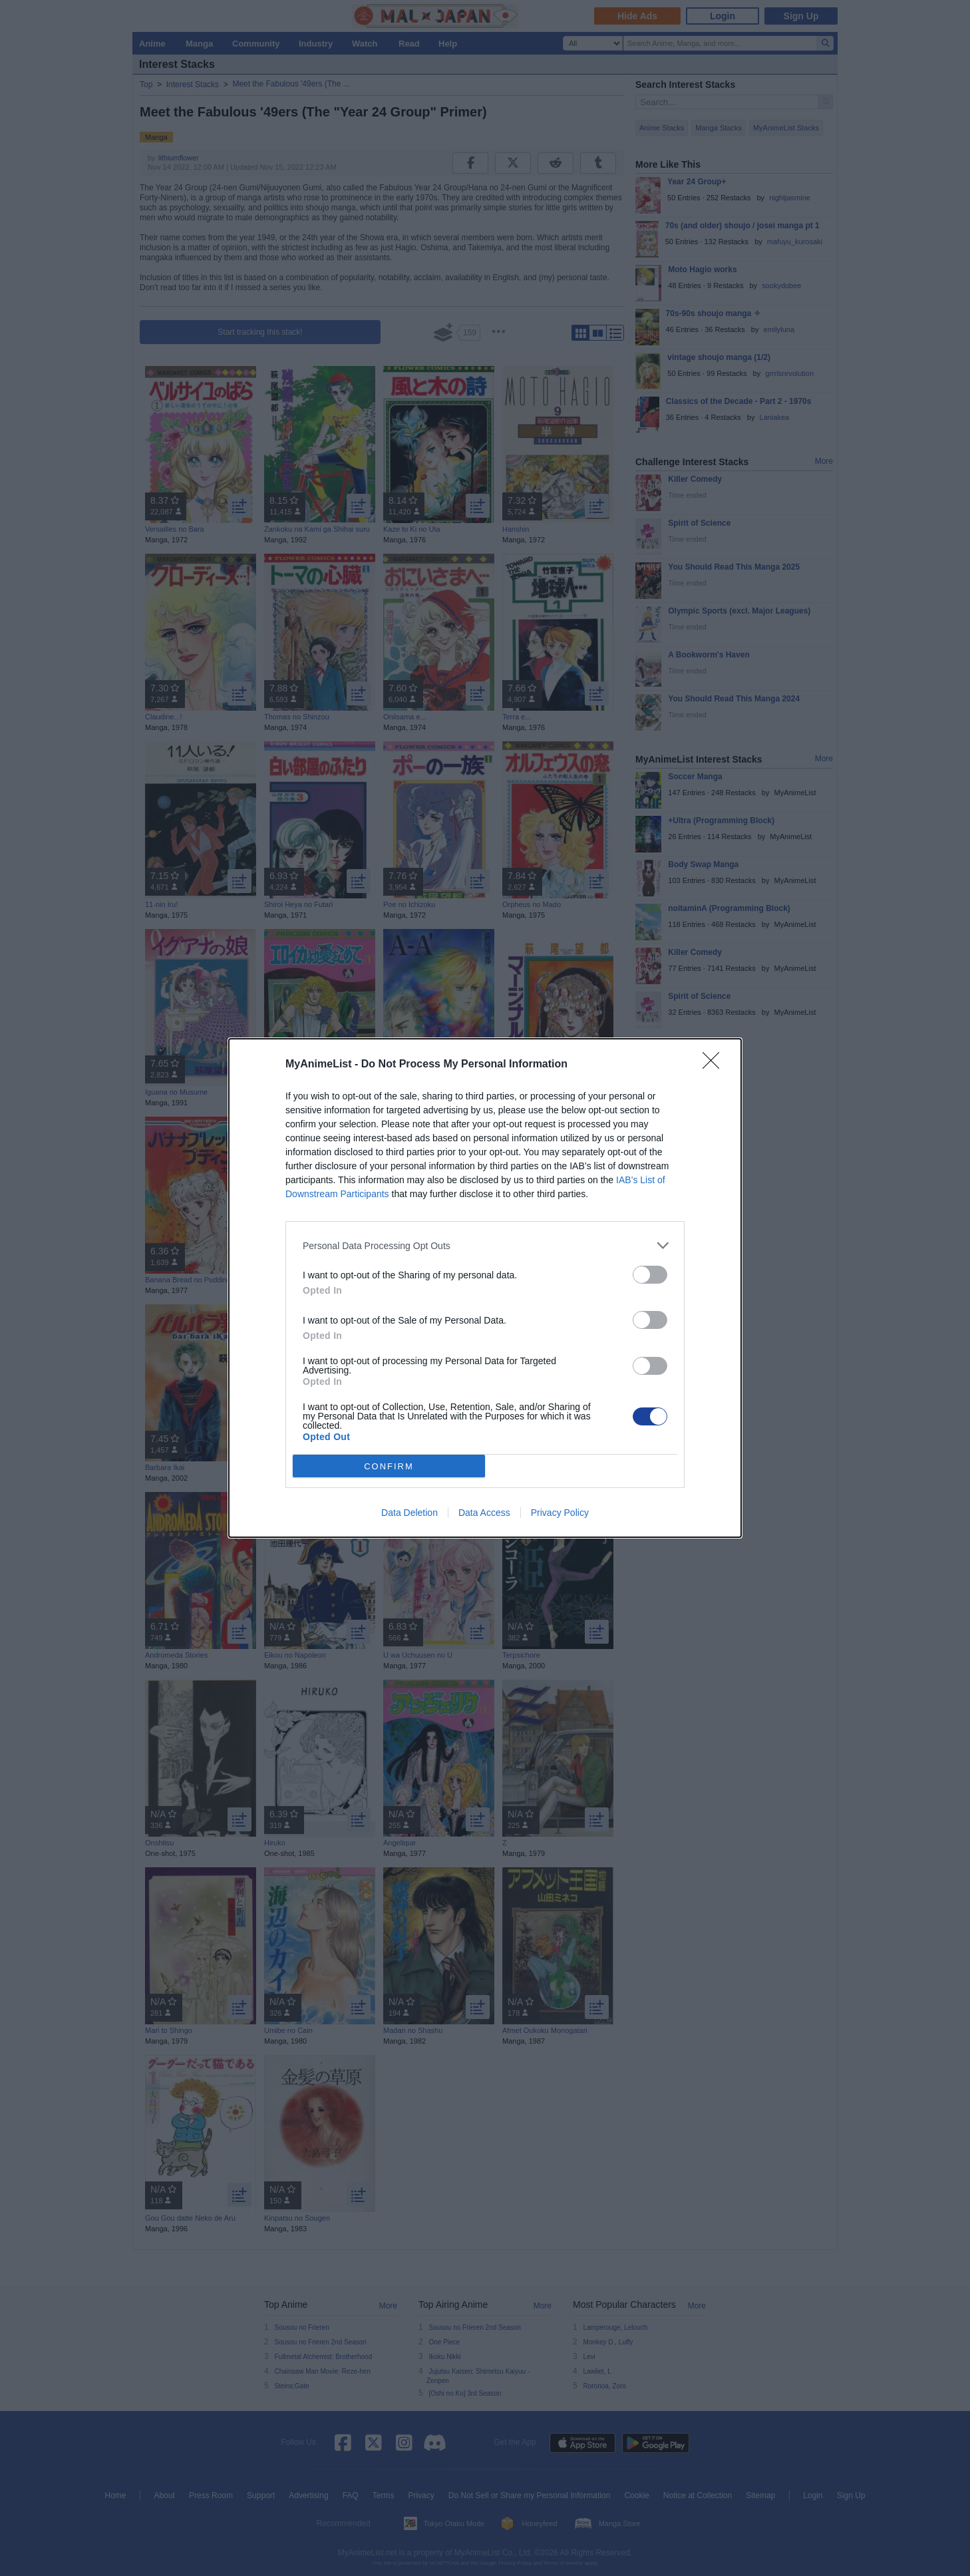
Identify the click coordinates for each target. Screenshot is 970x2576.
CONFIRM (389, 1466)
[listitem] (485, 1245)
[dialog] (485, 1288)
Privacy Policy (560, 1512)
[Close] (715, 1064)
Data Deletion (409, 1512)
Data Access (484, 1512)
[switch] (650, 1275)
